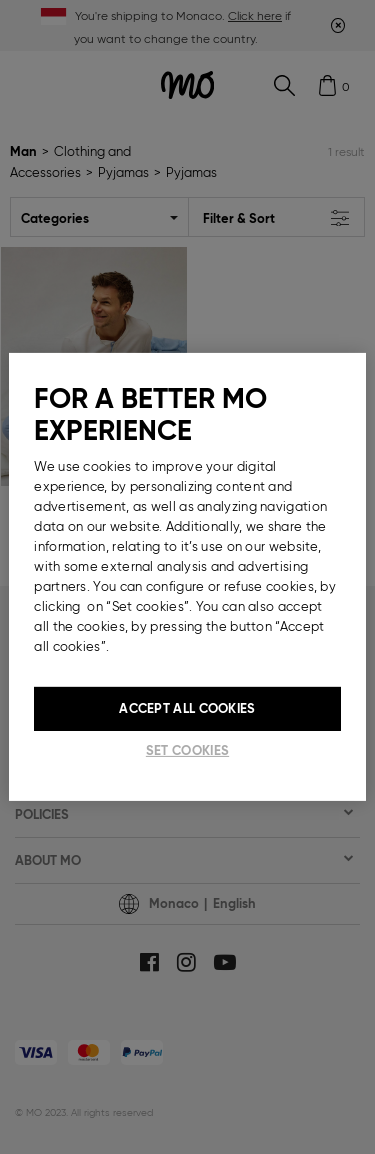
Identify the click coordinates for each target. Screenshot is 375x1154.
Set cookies (187, 750)
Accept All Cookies (187, 708)
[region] (187, 577)
